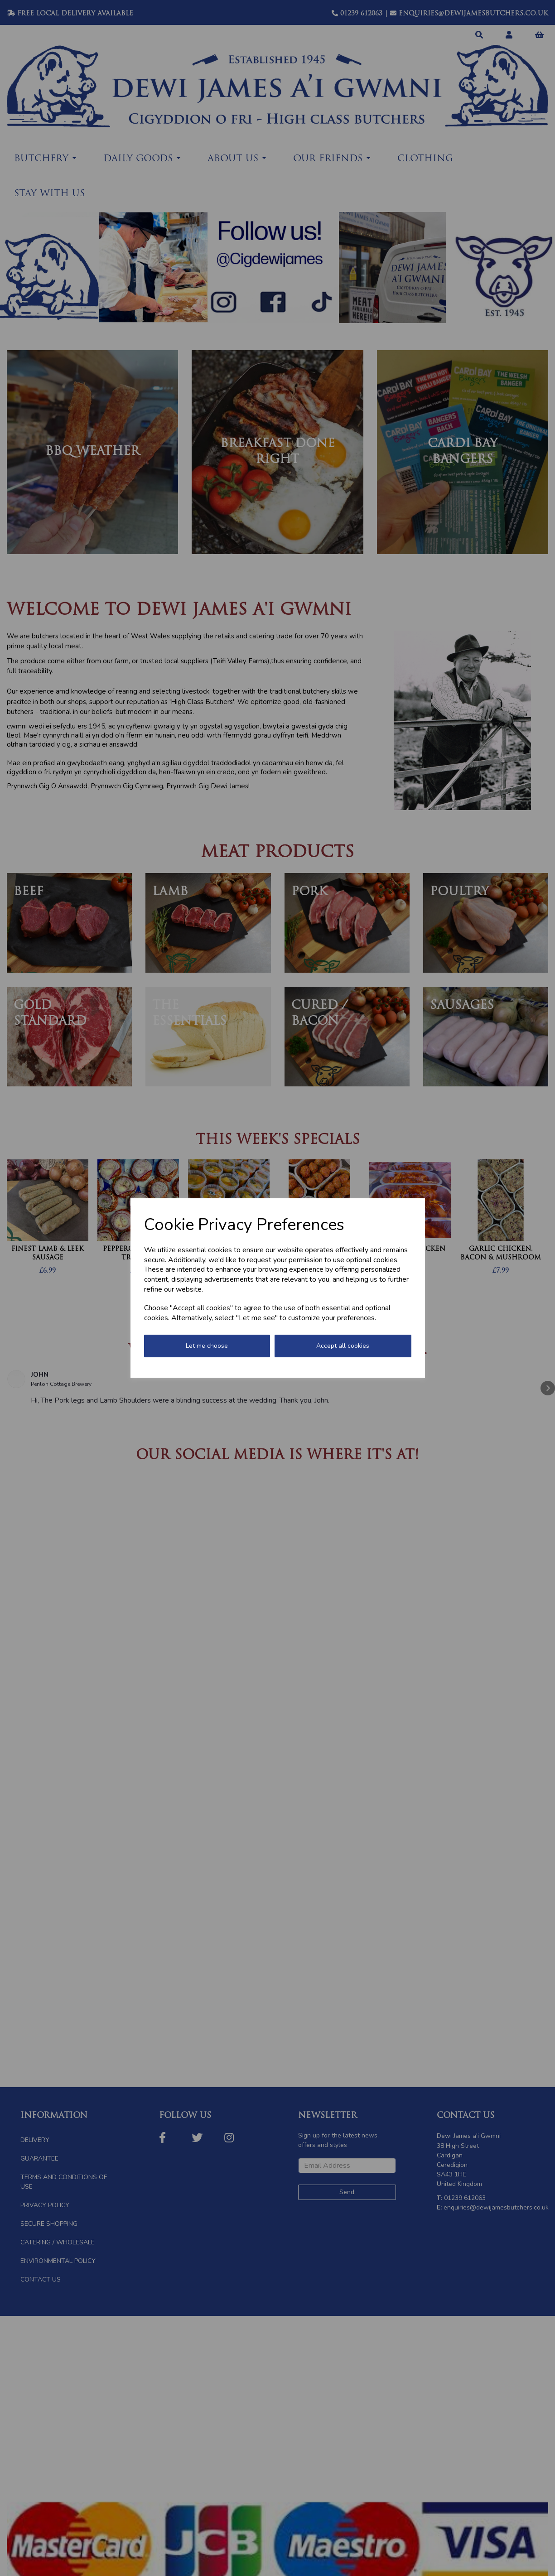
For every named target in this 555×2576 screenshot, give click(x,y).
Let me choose (207, 1345)
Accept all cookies (342, 1345)
